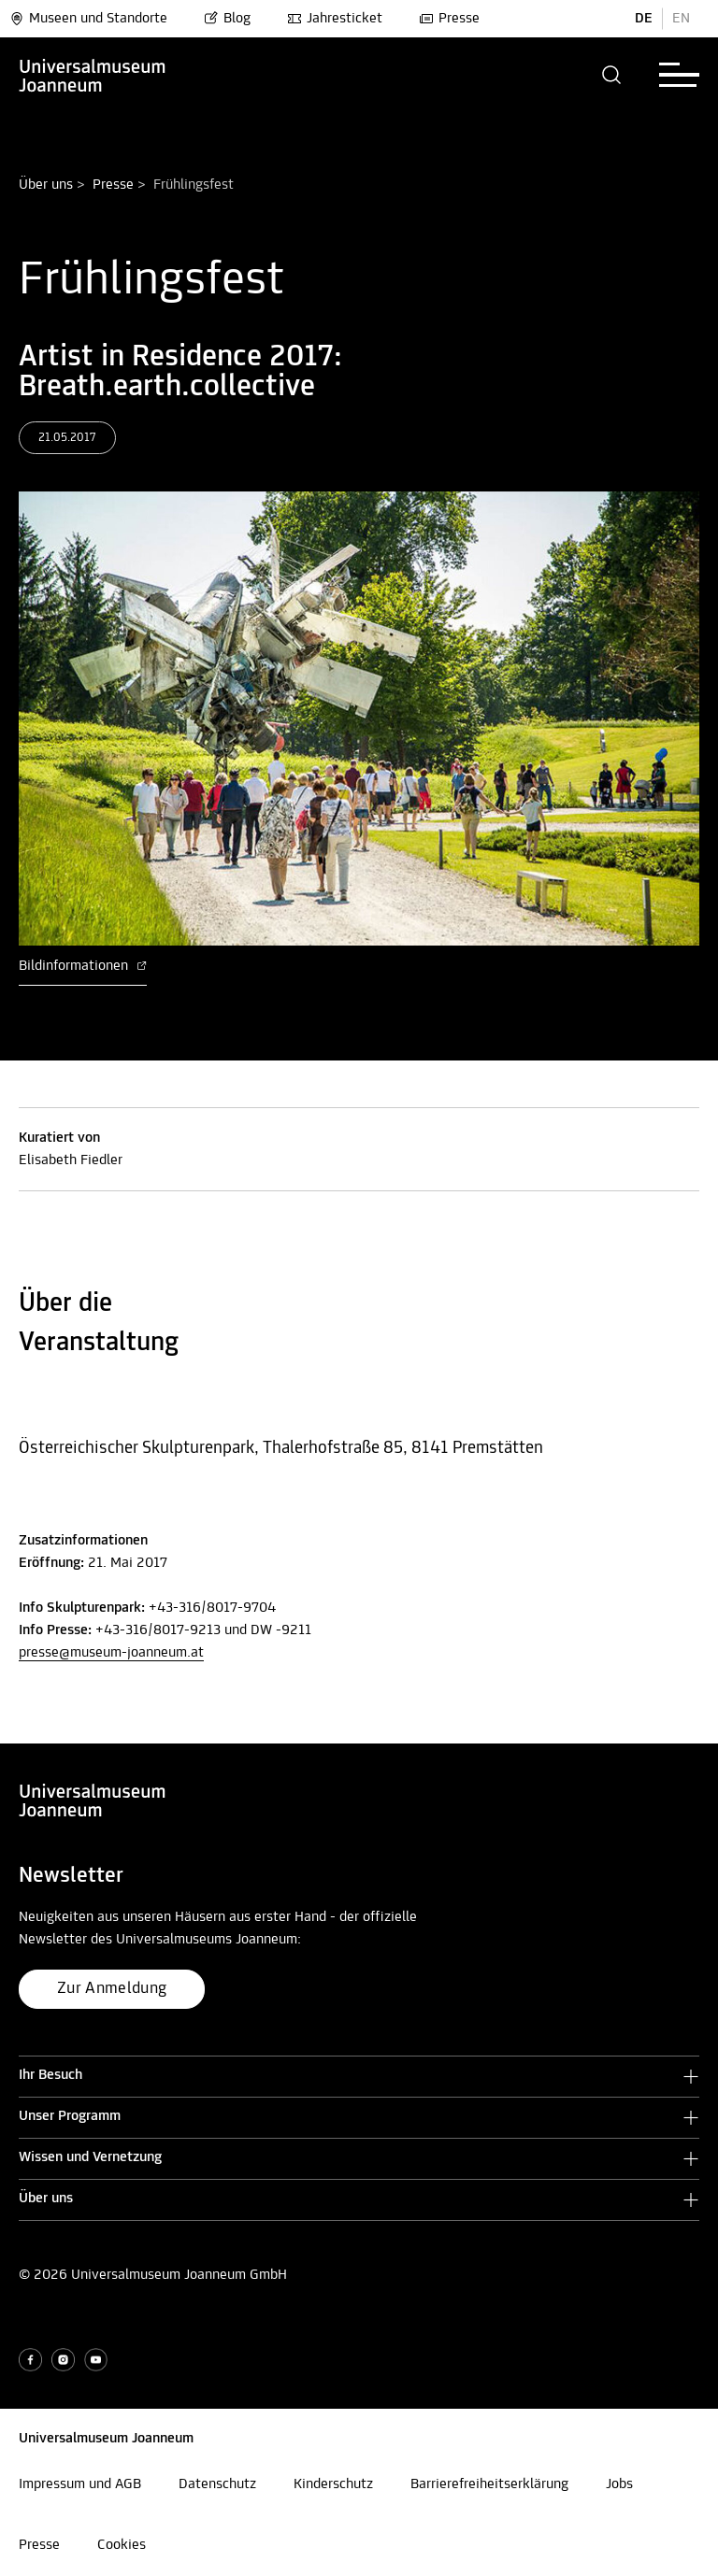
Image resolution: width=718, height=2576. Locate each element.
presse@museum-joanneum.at (111, 1652)
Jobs (619, 2484)
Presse (449, 18)
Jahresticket (334, 18)
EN (681, 18)
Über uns (46, 185)
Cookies (121, 2545)
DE (644, 18)
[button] (612, 74)
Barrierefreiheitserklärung (489, 2484)
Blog (227, 18)
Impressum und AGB (80, 2484)
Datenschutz (217, 2484)
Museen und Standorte (88, 18)
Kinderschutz (333, 2484)
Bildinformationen (83, 966)
